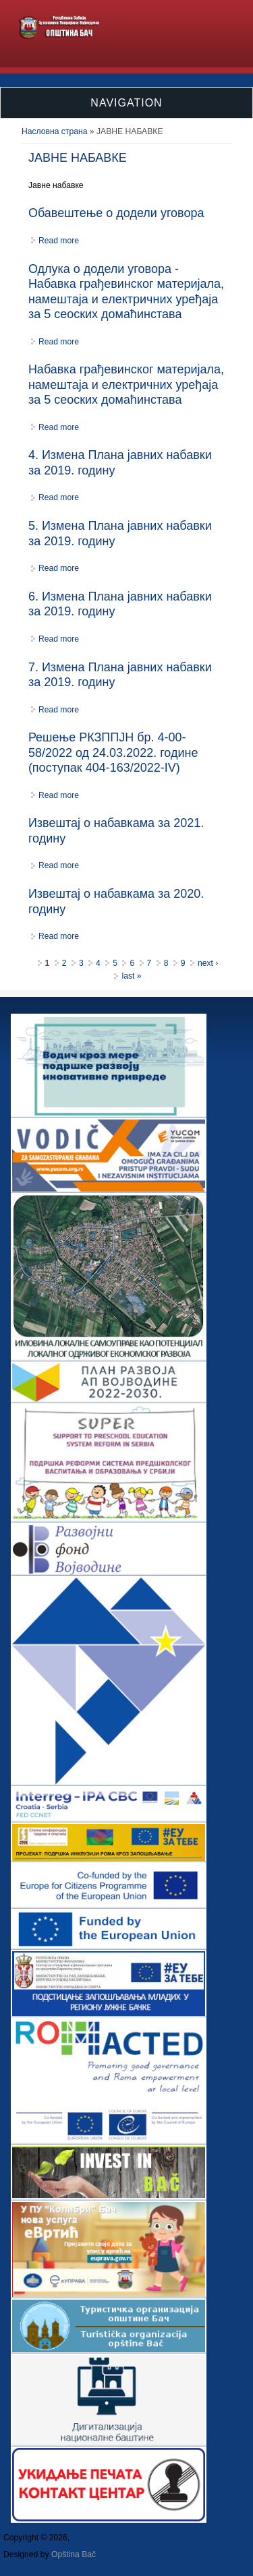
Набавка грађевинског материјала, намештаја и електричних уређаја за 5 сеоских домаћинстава (126, 384)
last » (131, 976)
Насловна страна (55, 131)
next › (208, 963)
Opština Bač (73, 2554)
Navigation (126, 103)
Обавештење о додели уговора (116, 213)
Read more (58, 240)
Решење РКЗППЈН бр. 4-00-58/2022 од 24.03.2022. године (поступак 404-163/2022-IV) (113, 752)
